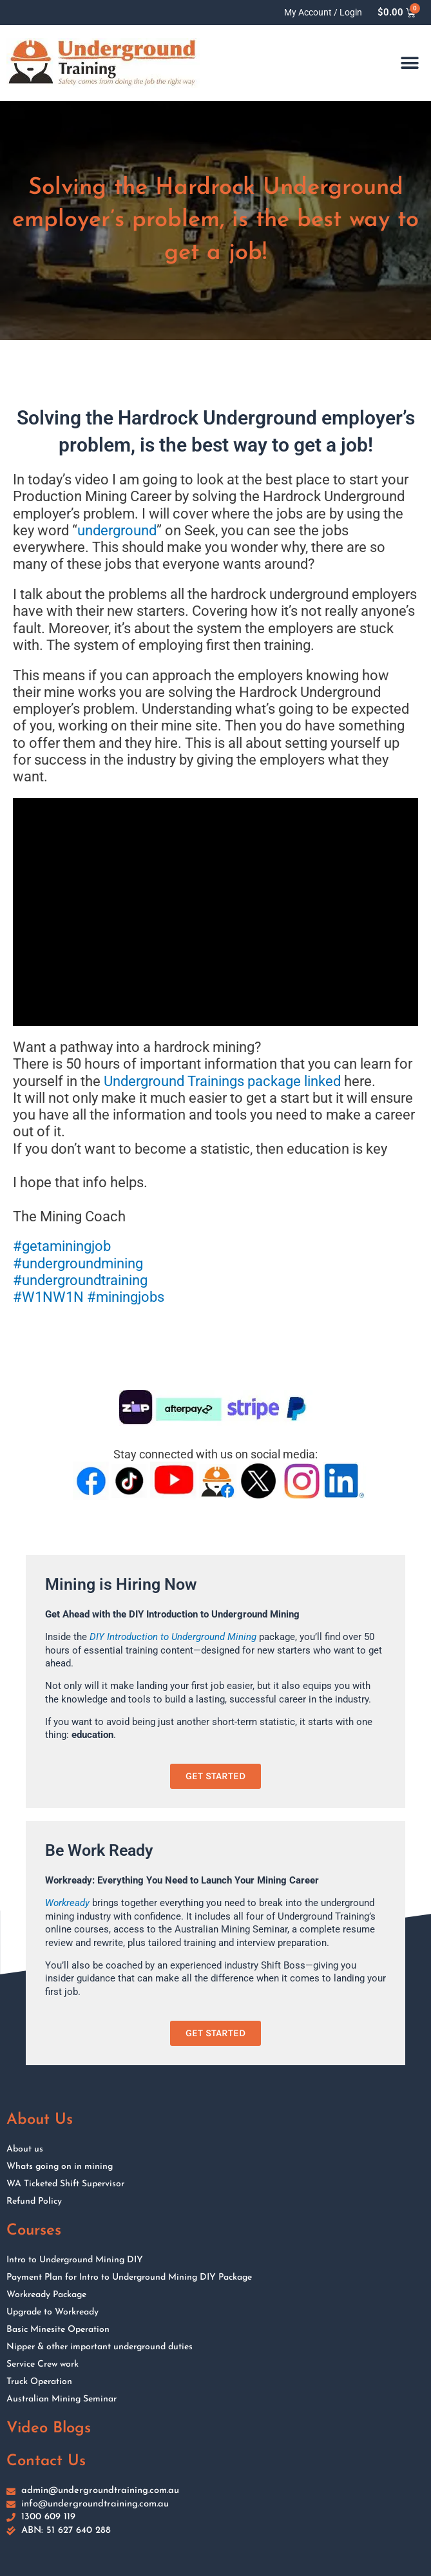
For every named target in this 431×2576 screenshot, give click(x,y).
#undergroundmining (78, 1263)
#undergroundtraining (80, 1280)
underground (117, 530)
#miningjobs (125, 1297)
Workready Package (46, 2295)
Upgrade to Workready (52, 2312)
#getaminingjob (62, 1246)
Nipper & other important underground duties (99, 2347)
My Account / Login (323, 12)
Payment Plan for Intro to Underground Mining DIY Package (129, 2277)
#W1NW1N (48, 1297)
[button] (410, 63)
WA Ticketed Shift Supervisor (65, 2184)
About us (24, 2149)
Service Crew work (42, 2364)
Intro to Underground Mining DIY (74, 2260)
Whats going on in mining (59, 2166)
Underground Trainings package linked (222, 1081)
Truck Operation (39, 2382)
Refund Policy (34, 2201)
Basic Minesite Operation (58, 2329)
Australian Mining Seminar (61, 2399)
